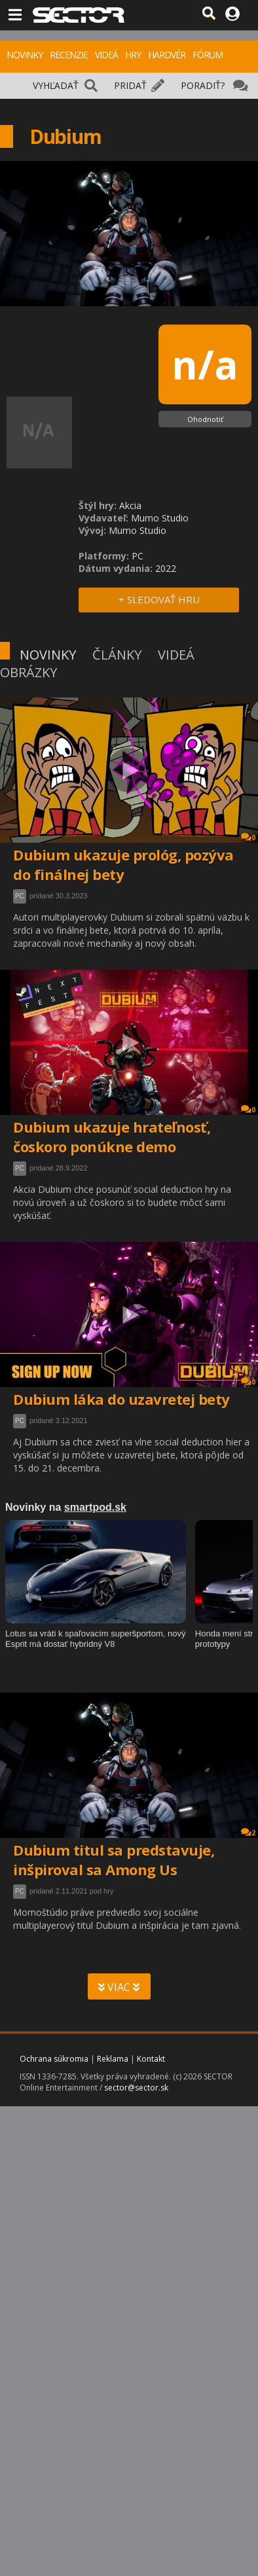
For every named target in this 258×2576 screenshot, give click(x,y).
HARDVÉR (166, 54)
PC (19, 896)
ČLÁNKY (116, 654)
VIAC (118, 1987)
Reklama (112, 2058)
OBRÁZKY (28, 672)
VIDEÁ (106, 54)
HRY (133, 54)
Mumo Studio (160, 518)
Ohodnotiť (205, 419)
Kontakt (151, 2058)
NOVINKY (25, 54)
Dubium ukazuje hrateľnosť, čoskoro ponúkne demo (111, 1136)
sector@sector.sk (136, 2087)
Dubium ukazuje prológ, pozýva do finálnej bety (123, 864)
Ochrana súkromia (54, 2058)
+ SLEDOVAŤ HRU (159, 599)
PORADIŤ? (203, 85)
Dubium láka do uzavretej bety (121, 1399)
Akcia (130, 505)
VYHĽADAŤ (56, 85)
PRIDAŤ (130, 85)
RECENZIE (69, 54)
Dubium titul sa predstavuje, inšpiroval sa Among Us (113, 1859)
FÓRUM (208, 54)
